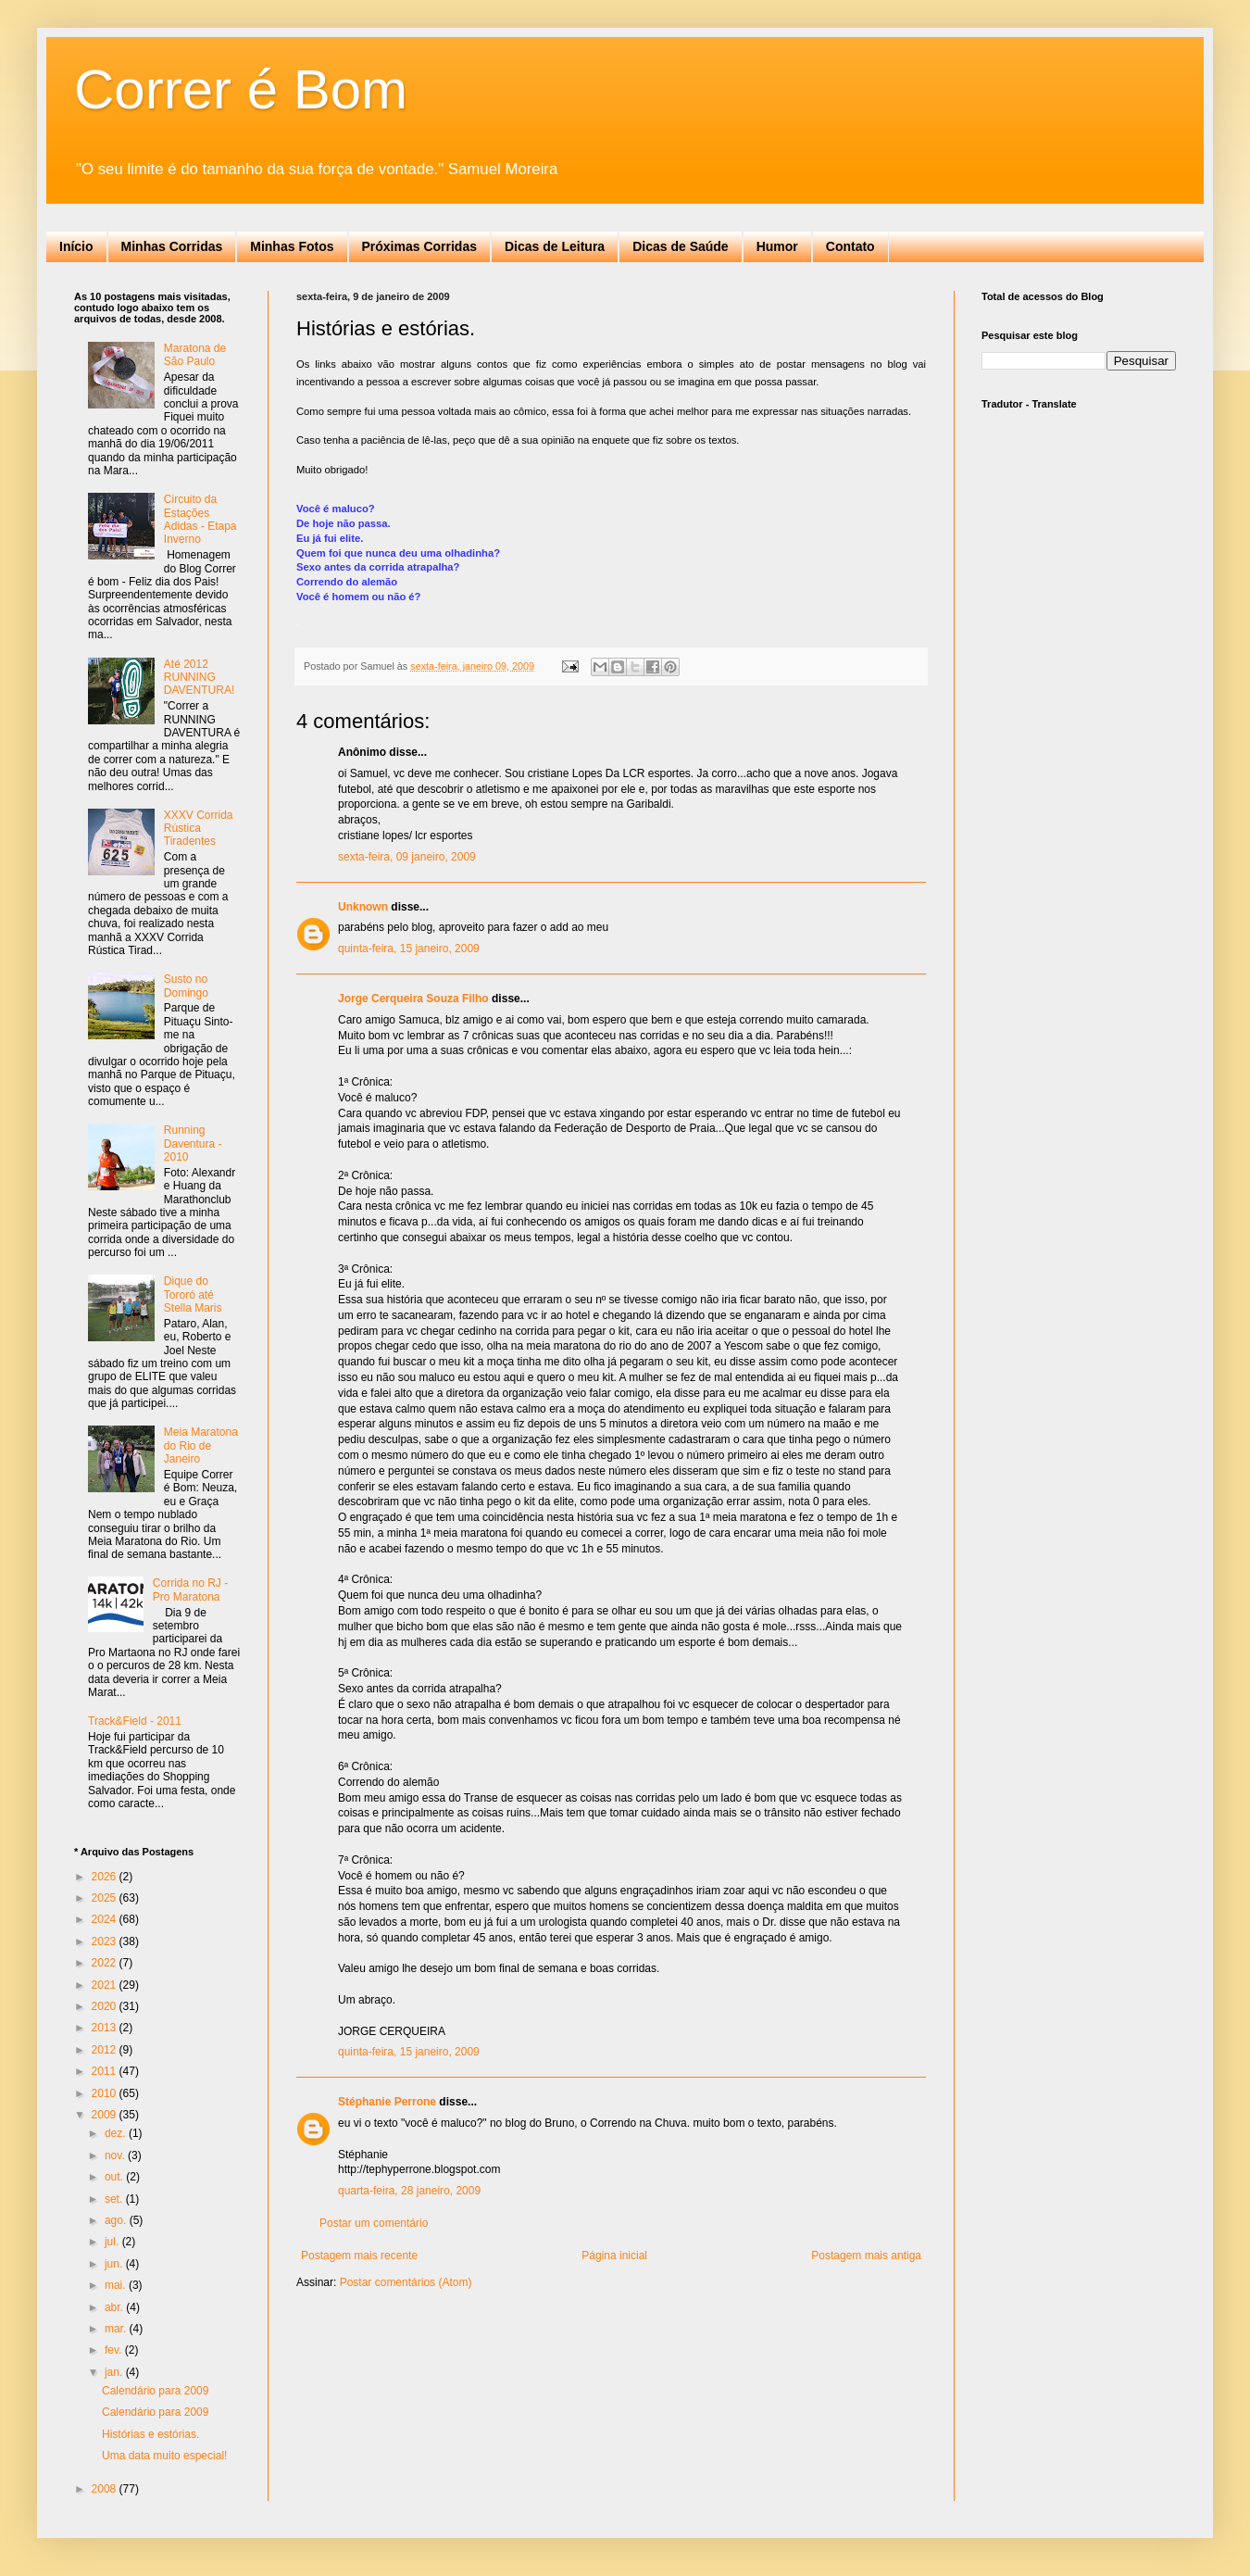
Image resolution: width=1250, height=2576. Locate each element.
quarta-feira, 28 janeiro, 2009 (409, 2190)
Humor (777, 246)
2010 (105, 2093)
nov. (116, 2155)
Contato (850, 246)
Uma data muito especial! (164, 2455)
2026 (105, 1876)
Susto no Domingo (186, 986)
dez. (117, 2133)
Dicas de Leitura (555, 246)
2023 (105, 1941)
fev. (115, 2350)
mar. (117, 2328)
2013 (105, 2027)
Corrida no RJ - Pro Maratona (190, 1589)
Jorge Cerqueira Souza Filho (413, 998)
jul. (113, 2241)
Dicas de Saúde (680, 246)
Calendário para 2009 (155, 2390)
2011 (105, 2071)
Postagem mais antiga (866, 2255)
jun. (115, 2263)
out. (115, 2176)
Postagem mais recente (359, 2255)
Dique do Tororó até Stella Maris (193, 1294)
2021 (105, 1985)
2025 (105, 1897)
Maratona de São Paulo (195, 355)
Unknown (363, 906)
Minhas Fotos (291, 246)
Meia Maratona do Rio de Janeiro (201, 1445)
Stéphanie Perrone (387, 2101)
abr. (115, 2307)
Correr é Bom (240, 89)
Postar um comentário (373, 2223)
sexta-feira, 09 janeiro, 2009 (407, 856)
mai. (117, 2285)
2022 (105, 1962)
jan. (115, 2372)
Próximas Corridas (420, 246)
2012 (105, 2049)
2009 (105, 2114)
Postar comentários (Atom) (406, 2282)
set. (115, 2199)
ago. (117, 2220)
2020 (105, 2006)
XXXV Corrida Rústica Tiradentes (198, 828)
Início (76, 246)
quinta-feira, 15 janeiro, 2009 (409, 948)
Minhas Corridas (172, 246)
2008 (105, 2488)
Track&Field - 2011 (134, 1721)
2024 (105, 1919)
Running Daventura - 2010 (193, 1143)
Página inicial (614, 2255)
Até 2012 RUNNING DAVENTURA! (199, 677)
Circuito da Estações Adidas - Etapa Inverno (200, 519)
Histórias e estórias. (150, 2434)
